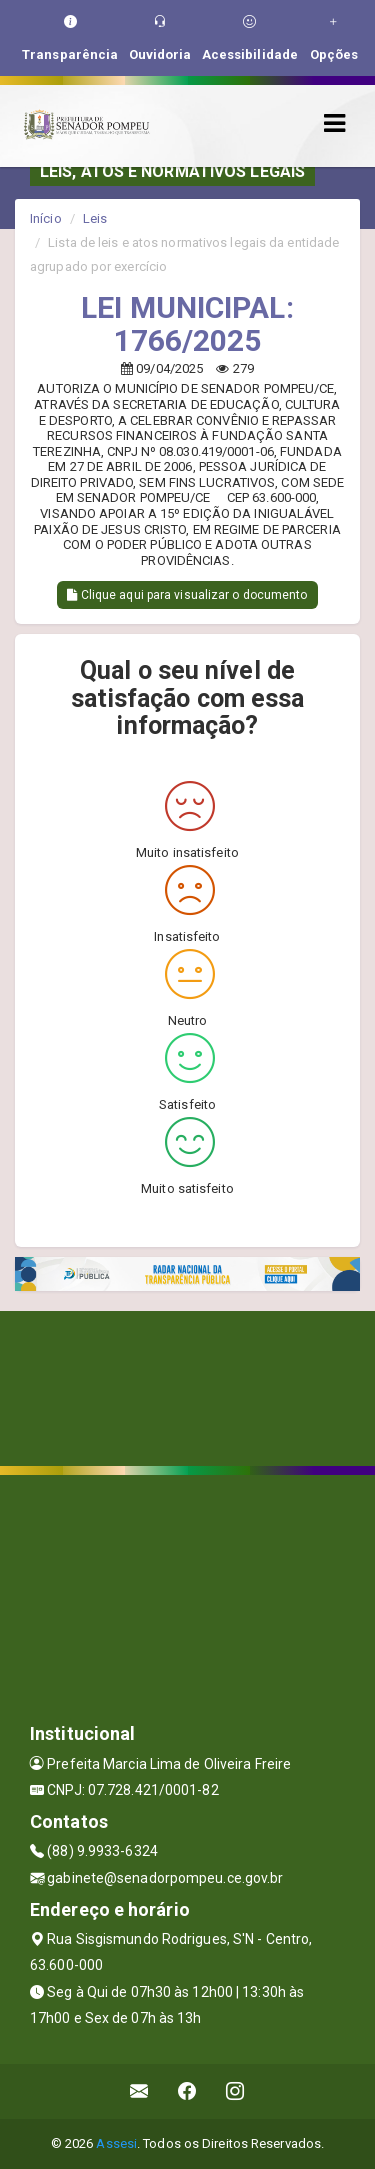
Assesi (116, 2143)
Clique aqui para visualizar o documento (187, 595)
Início (46, 218)
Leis (95, 218)
